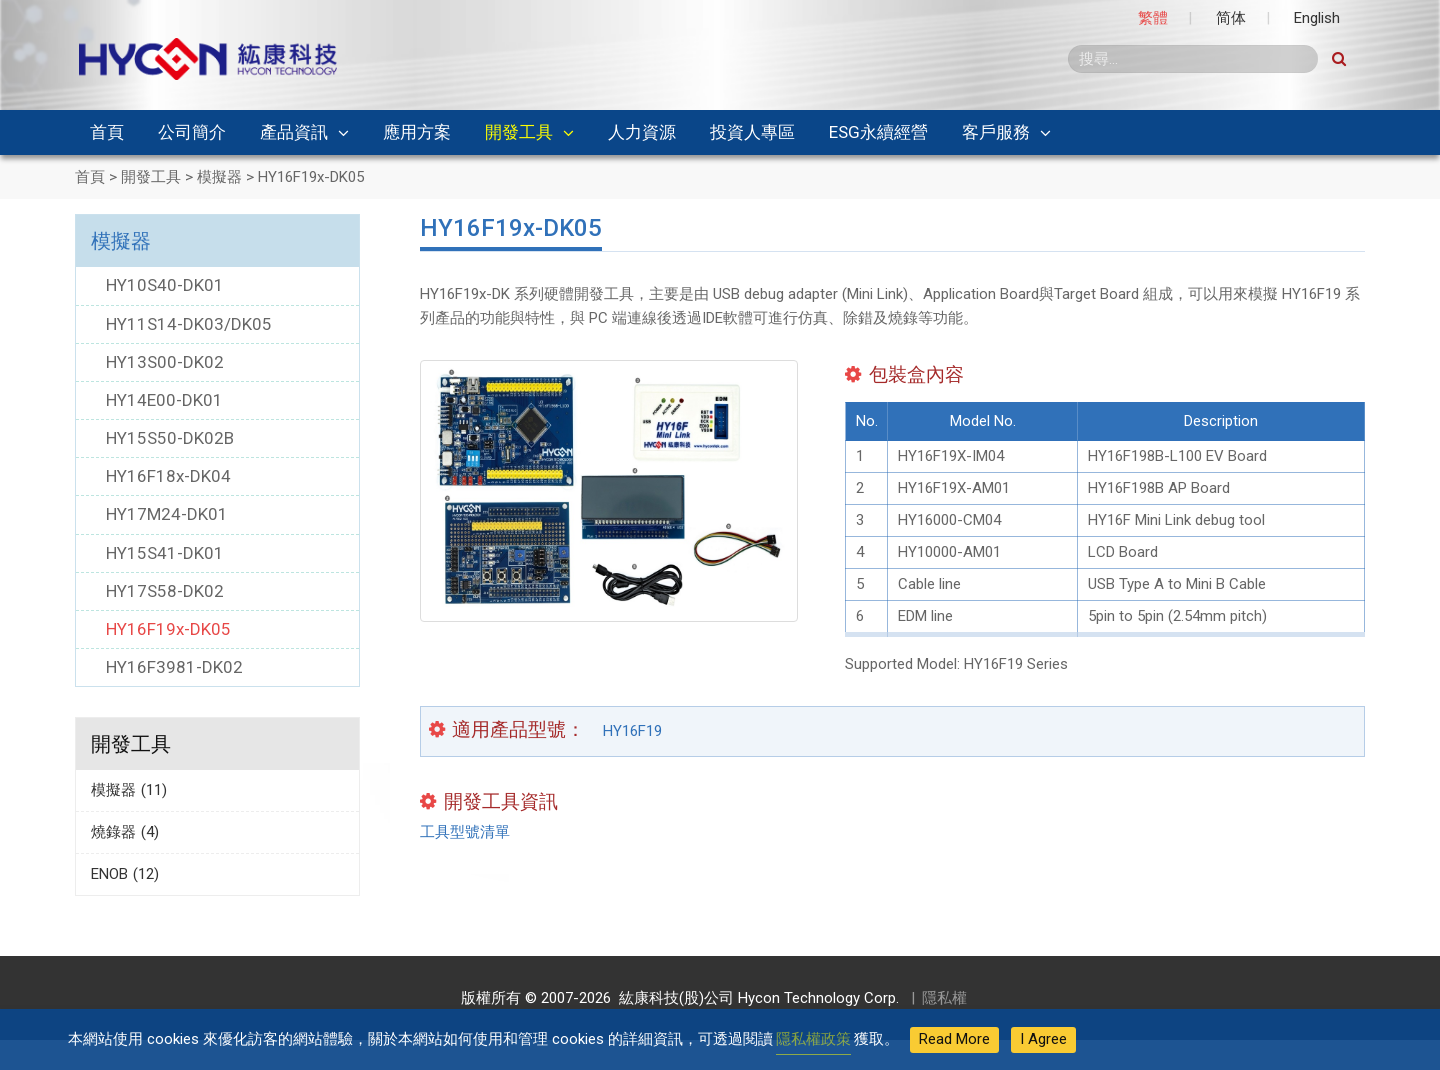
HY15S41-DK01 (165, 553)
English (1317, 18)
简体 (1231, 18)
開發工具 (519, 132)
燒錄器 (125, 832)
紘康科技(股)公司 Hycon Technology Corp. (755, 998)
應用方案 (417, 132)
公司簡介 (192, 132)
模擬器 (121, 241)
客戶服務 (996, 132)
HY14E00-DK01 (164, 400)
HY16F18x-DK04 (168, 476)
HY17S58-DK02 (165, 591)
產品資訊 (294, 132)
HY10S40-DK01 (165, 285)
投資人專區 (752, 132)
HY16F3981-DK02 (174, 667)
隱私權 (944, 998)
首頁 (107, 132)
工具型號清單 (465, 832)
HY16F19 (632, 731)
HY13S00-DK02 (165, 362)
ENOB (125, 874)
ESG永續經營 (878, 132)
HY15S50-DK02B (170, 438)
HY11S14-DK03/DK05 (189, 324)
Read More (954, 1039)
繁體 (1153, 18)
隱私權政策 (813, 1039)
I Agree (1043, 1039)
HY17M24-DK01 (167, 514)
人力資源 (642, 132)
